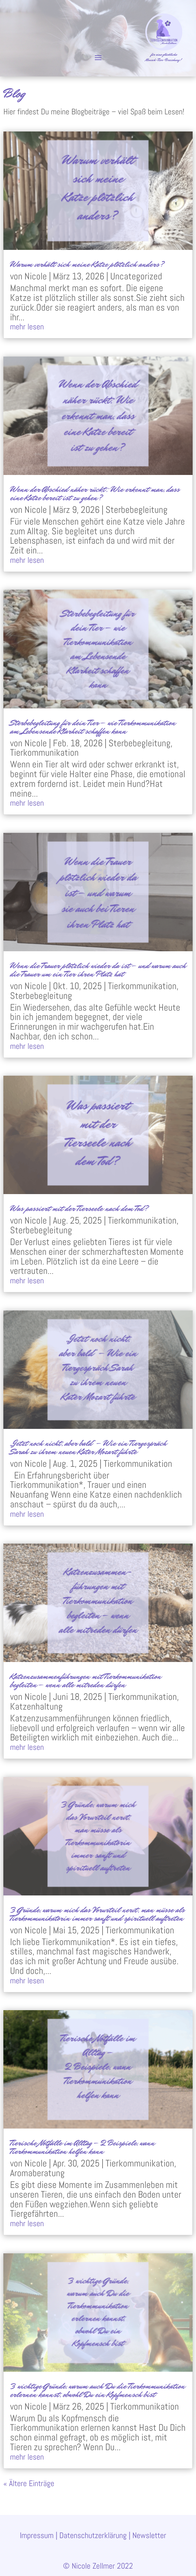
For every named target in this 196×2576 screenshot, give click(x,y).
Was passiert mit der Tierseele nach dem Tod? (79, 1208)
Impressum (37, 2535)
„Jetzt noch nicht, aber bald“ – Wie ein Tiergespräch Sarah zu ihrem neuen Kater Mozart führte (88, 1447)
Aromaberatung (37, 2173)
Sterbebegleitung (137, 510)
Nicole (35, 276)
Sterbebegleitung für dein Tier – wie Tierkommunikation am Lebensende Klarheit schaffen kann (93, 727)
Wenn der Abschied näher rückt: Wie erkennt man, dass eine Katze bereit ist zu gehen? (95, 493)
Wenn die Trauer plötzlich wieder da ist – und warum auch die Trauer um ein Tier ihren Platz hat (98, 970)
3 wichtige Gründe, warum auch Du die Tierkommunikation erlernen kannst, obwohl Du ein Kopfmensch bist (97, 2390)
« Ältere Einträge (28, 2483)
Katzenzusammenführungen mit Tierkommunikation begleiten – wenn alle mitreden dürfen (85, 1680)
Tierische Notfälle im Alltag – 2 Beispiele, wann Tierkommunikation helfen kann (82, 2147)
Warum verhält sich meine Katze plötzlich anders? (87, 264)
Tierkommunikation (44, 752)
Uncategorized (136, 276)
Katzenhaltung (36, 1706)
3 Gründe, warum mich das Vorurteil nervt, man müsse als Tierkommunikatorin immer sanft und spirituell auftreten (97, 1914)
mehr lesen (27, 326)
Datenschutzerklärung (93, 2535)
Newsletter (149, 2535)
